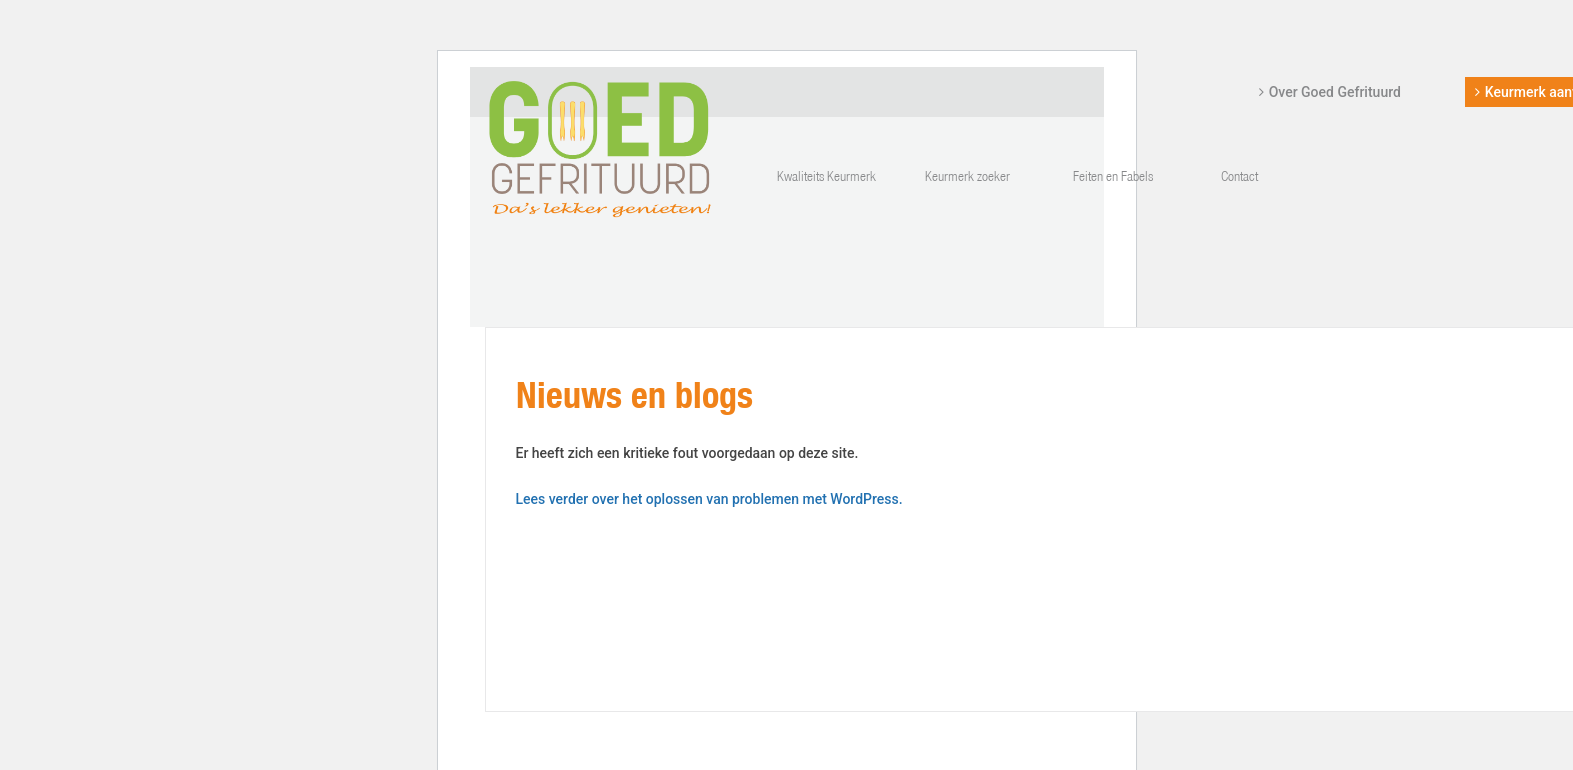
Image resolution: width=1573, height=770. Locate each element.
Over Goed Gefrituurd (1335, 92)
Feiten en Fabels (1113, 177)
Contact (1239, 177)
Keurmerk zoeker (967, 177)
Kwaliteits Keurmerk (826, 177)
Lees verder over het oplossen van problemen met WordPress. (709, 499)
